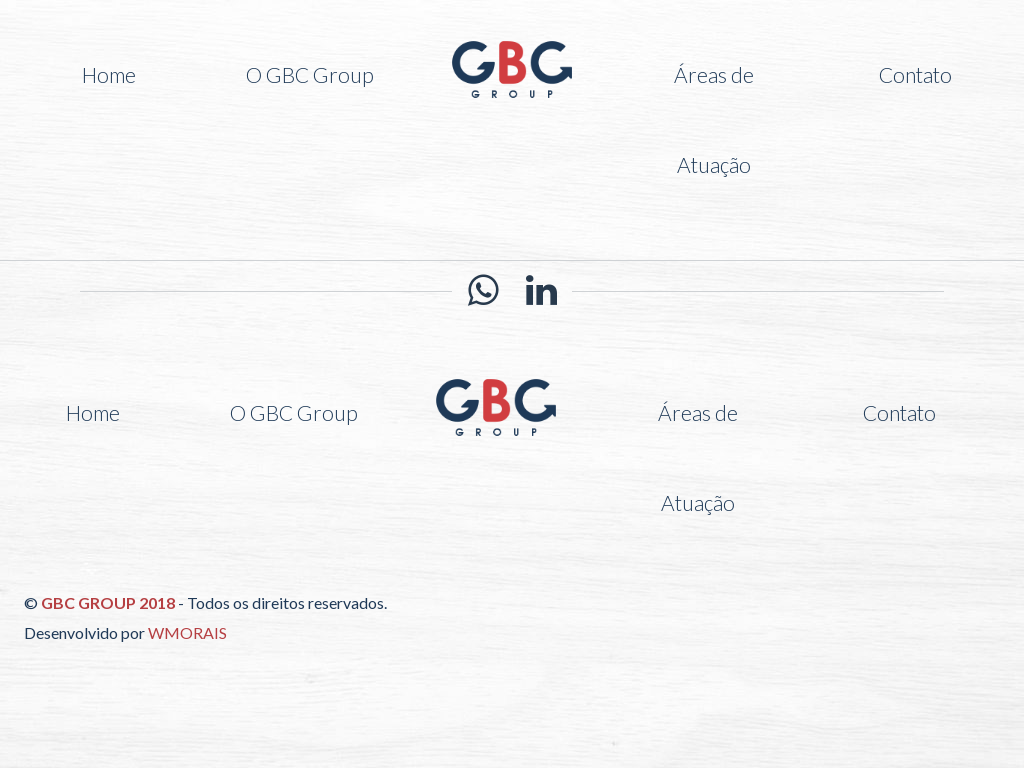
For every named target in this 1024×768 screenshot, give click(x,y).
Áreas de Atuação (714, 119)
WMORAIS (187, 632)
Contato (915, 74)
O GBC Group (310, 74)
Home (109, 74)
